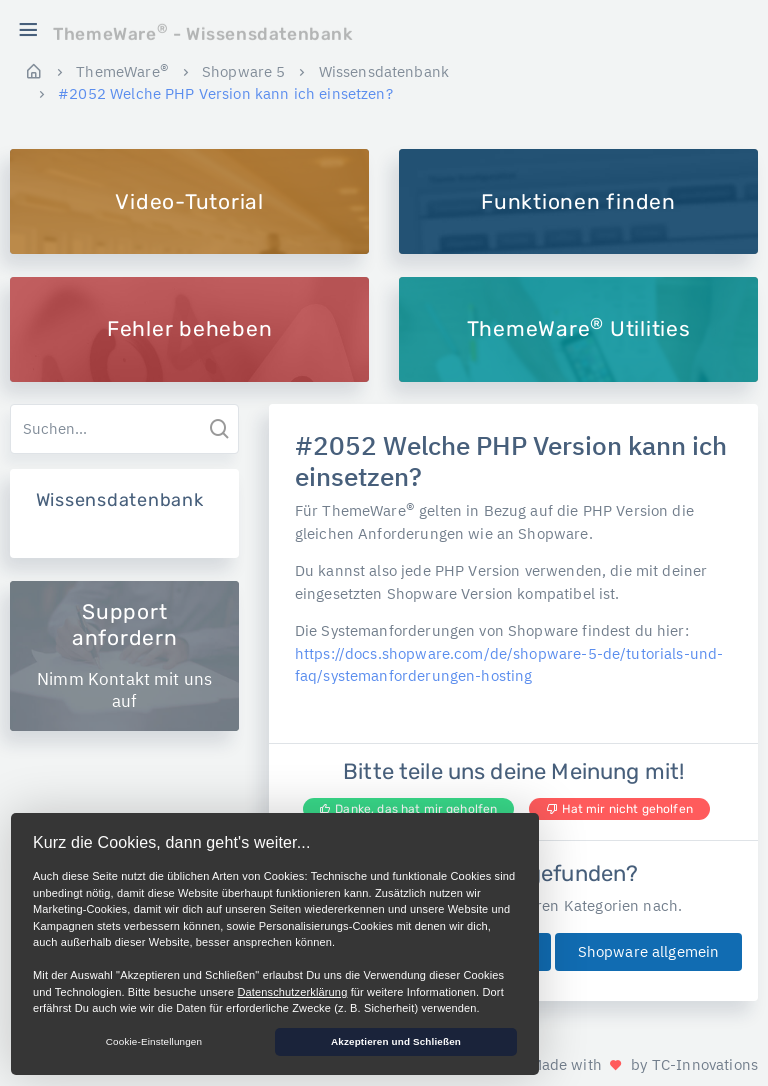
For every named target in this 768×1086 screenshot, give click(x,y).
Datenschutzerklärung (292, 992)
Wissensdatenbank (384, 71)
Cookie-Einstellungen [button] (154, 1041)
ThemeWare (122, 71)
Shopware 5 (244, 71)
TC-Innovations (705, 1064)
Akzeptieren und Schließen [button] (396, 1041)
